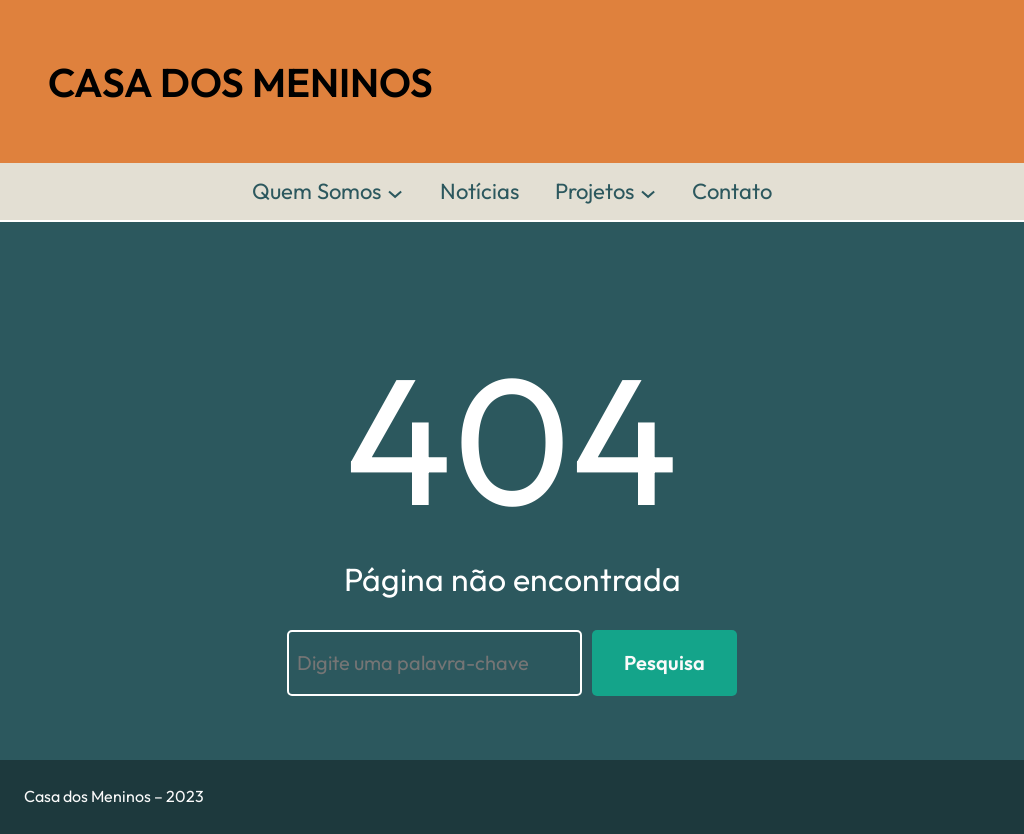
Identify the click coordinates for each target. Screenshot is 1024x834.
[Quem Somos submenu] (395, 192)
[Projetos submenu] (648, 192)
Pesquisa (664, 662)
